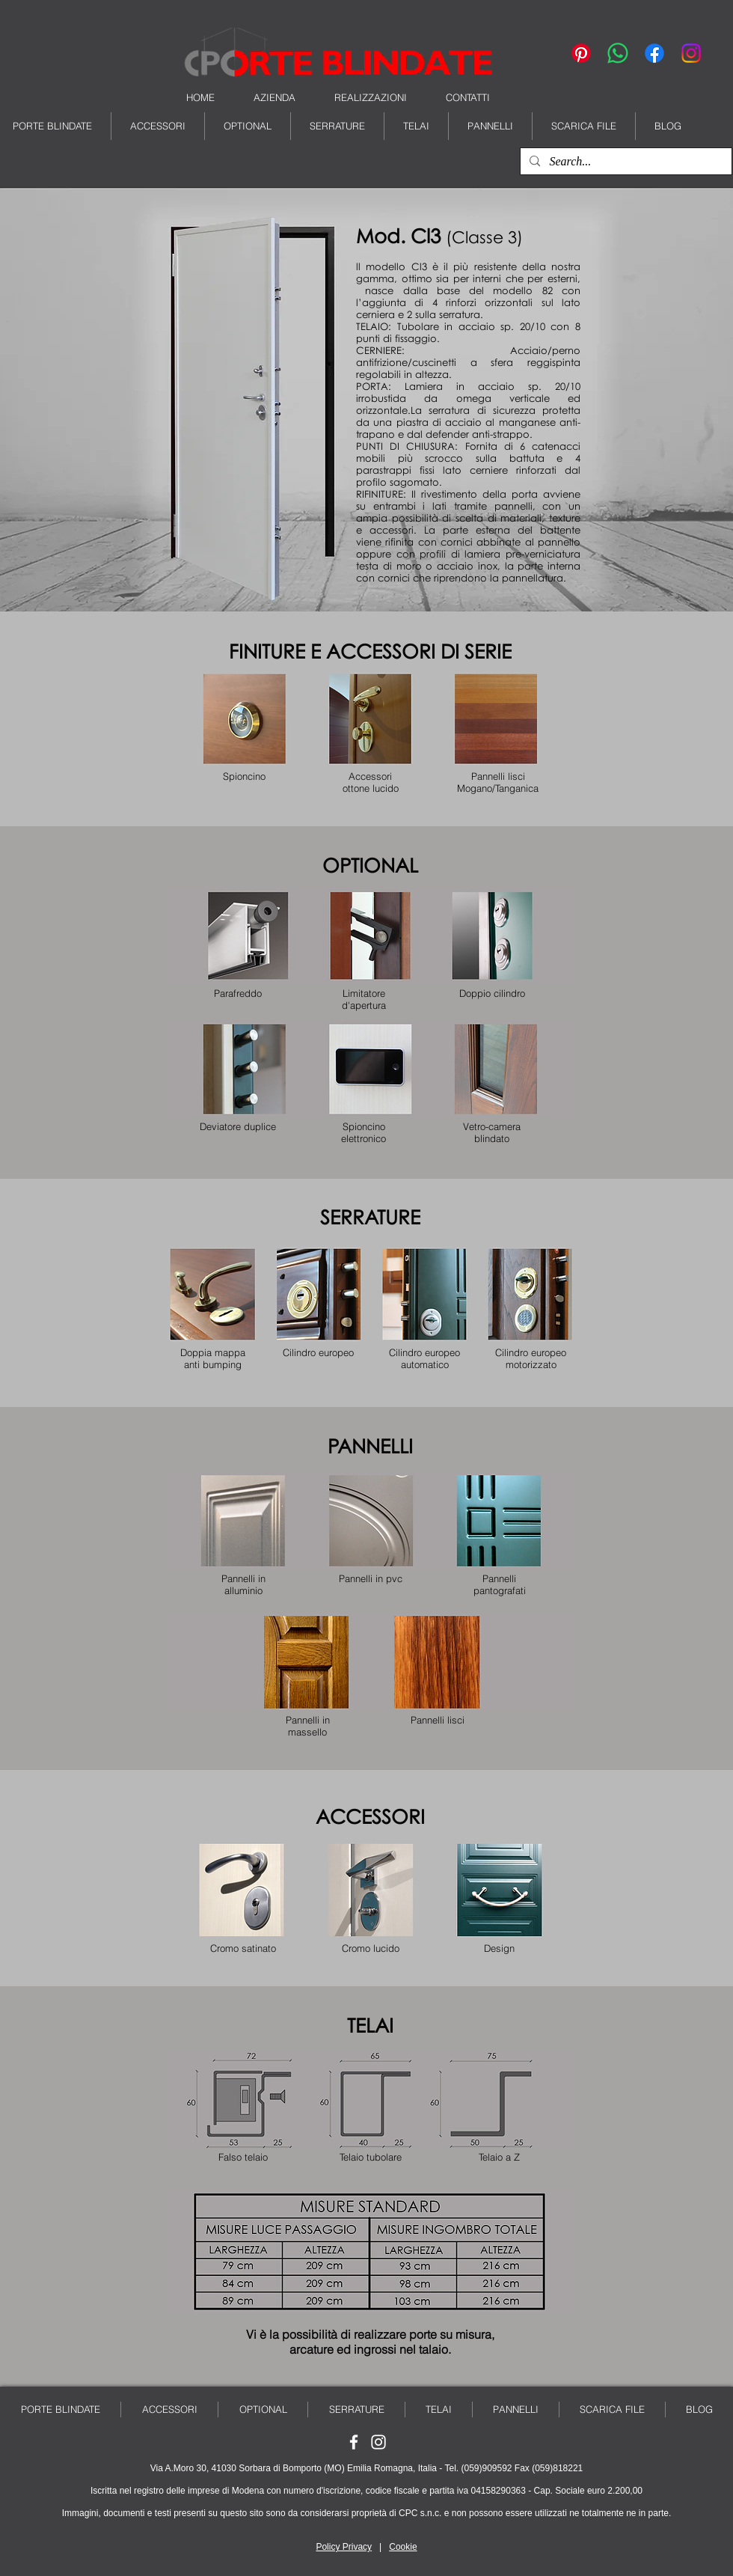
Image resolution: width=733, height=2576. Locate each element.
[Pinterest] (581, 53)
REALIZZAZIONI (370, 97)
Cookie (403, 2547)
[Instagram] (691, 53)
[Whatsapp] (618, 53)
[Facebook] (654, 53)
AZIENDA (274, 97)
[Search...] (624, 162)
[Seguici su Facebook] (354, 2442)
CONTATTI (468, 97)
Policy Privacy (344, 2547)
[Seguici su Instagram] (378, 2442)
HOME (200, 97)
